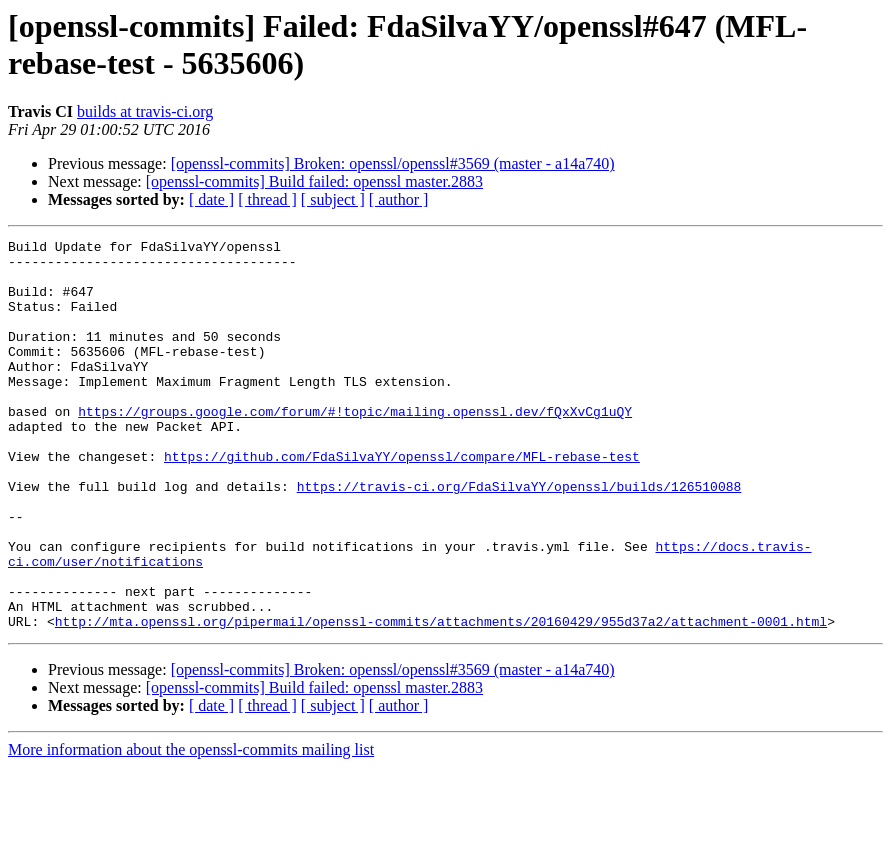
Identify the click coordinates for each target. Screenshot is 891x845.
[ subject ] (333, 199)
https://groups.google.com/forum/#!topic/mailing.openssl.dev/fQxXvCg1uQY (355, 447)
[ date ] (211, 199)
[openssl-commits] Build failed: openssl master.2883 (314, 181)
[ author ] (399, 199)
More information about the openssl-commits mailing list (191, 827)
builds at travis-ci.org (145, 111)
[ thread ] (267, 199)
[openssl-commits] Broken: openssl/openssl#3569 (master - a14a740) (393, 163)
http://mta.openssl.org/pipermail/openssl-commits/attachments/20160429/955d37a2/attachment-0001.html (441, 699)
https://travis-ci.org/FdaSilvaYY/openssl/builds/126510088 (519, 537)
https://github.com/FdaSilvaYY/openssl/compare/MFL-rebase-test (402, 501)
